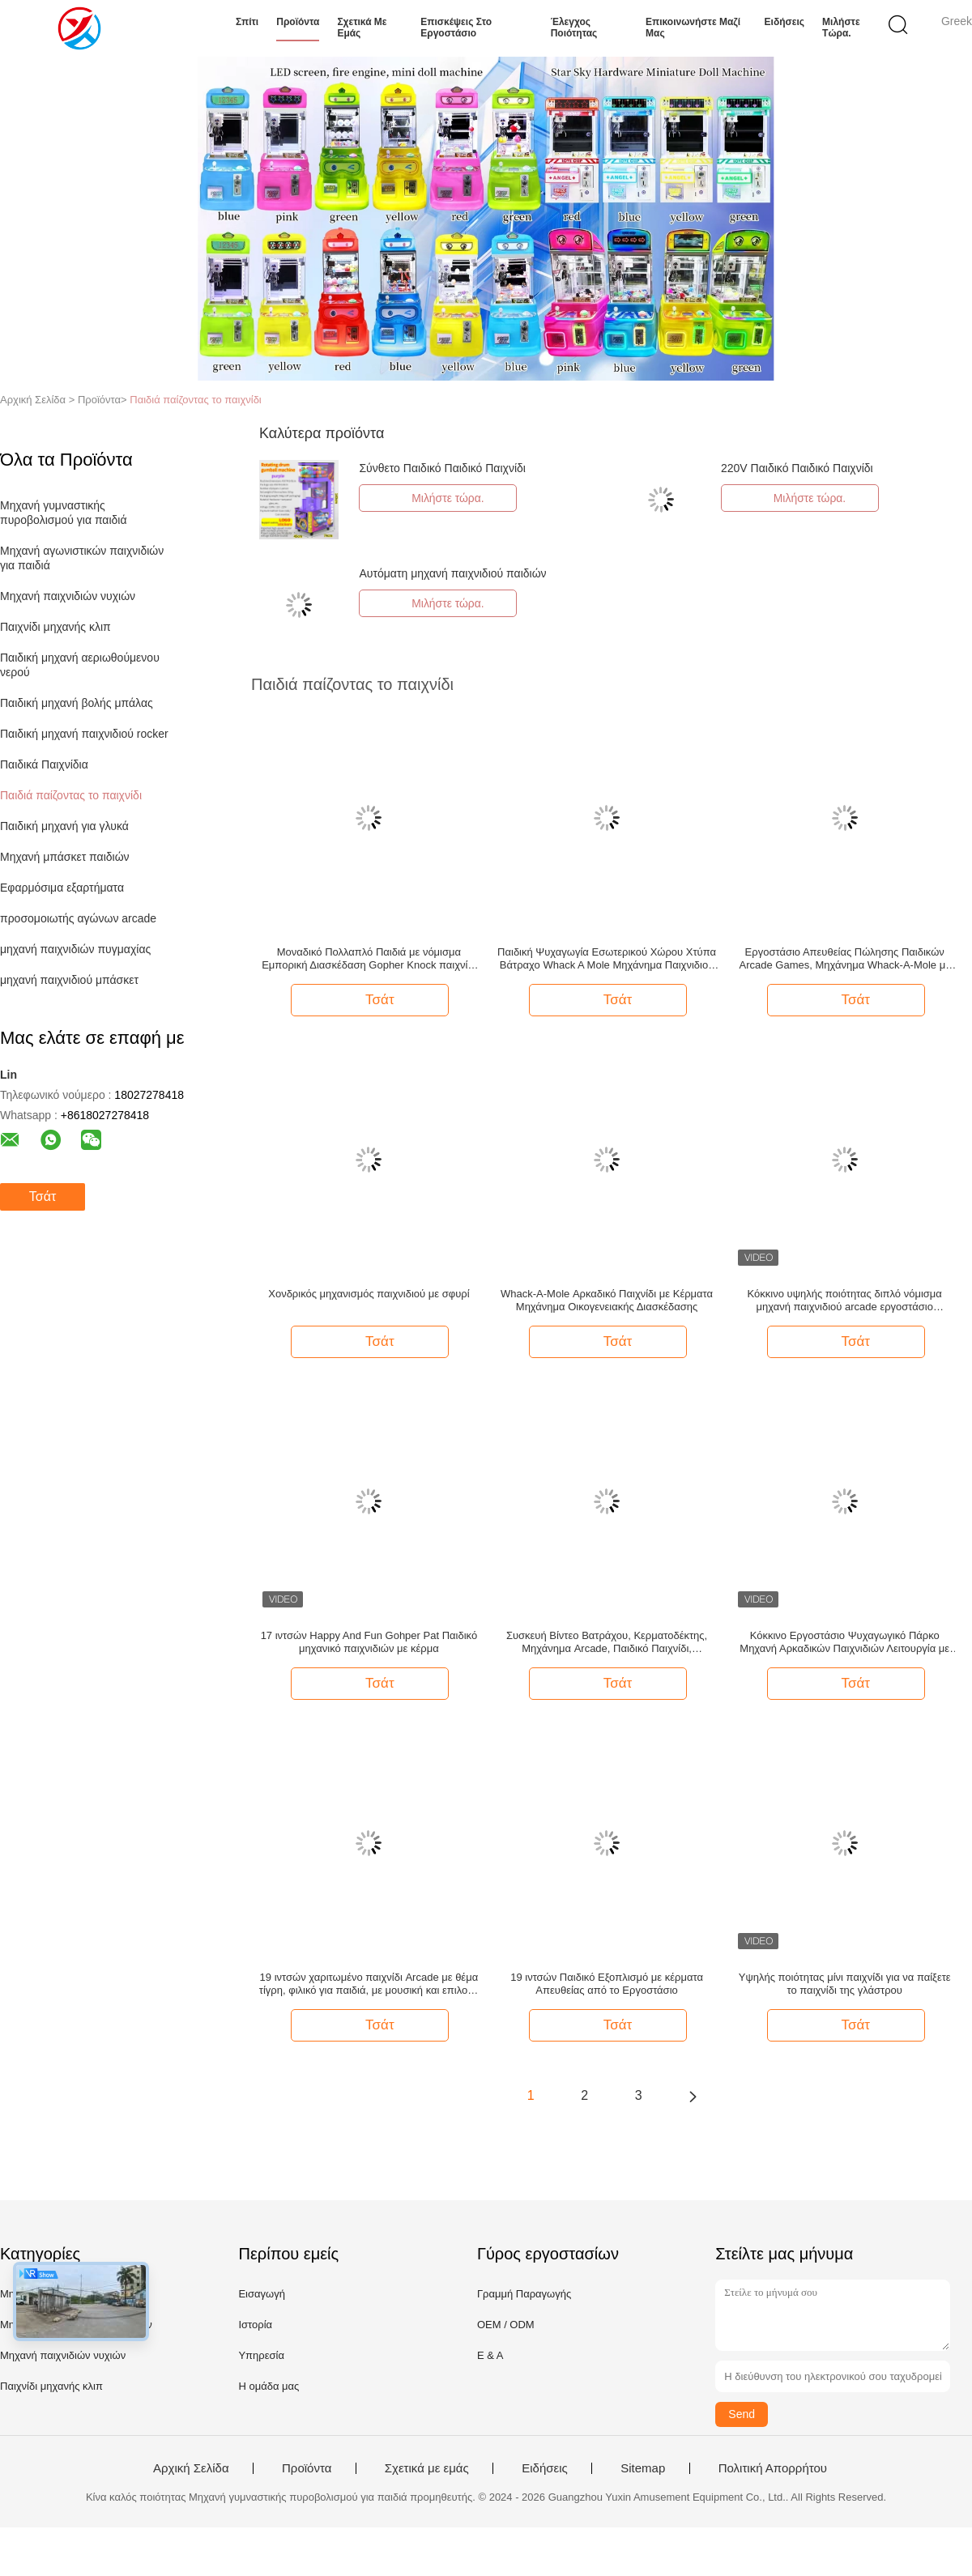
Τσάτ (42, 1196)
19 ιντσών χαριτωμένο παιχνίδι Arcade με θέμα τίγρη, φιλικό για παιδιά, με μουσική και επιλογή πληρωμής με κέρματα (369, 1984)
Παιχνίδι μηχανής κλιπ (55, 626)
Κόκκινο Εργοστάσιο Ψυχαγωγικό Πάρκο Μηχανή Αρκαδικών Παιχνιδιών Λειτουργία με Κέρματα (844, 1642)
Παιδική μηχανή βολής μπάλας (76, 702)
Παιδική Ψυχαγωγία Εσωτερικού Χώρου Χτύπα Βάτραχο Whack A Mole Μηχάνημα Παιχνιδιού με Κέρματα (606, 959)
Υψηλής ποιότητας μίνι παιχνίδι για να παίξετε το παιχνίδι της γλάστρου (845, 1983)
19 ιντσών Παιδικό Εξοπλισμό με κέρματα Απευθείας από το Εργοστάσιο (606, 1983)
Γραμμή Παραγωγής (524, 2294)
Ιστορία (255, 2324)
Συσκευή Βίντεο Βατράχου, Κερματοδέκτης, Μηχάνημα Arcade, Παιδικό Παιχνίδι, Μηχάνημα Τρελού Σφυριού (606, 1642)
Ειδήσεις (784, 22)
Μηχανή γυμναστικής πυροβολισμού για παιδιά (63, 512)
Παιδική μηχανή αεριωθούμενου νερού (81, 665)
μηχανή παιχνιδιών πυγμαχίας (75, 949)
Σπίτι (247, 22)
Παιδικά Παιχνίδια (44, 764)
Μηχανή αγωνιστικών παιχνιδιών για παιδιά (83, 558)
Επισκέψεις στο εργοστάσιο (456, 27)
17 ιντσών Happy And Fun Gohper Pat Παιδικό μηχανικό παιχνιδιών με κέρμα (369, 1641)
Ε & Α (490, 2355)
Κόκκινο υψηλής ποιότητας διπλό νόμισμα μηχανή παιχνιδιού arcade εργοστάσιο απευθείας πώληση (845, 1301)
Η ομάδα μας (268, 2386)
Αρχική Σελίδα (191, 2468)
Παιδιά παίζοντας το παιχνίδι (196, 400)
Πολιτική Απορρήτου (772, 2468)
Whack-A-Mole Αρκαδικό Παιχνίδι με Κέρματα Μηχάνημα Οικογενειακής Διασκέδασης (607, 1300)
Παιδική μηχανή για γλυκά (64, 826)
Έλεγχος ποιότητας (574, 27)
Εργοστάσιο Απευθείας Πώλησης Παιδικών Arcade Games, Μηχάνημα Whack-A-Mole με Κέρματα (845, 959)
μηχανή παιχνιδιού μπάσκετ (69, 979)
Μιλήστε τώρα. (841, 27)
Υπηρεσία (261, 2355)
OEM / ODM (506, 2324)
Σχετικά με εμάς (361, 27)
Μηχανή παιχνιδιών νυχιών (67, 596)
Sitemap (642, 2468)
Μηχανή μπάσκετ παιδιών (65, 856)
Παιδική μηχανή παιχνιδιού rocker (84, 733)
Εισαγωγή (261, 2294)
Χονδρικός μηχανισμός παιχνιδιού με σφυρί (368, 1294)
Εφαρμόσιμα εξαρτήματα (62, 887)
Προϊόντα (297, 22)
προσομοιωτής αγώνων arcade (78, 918)
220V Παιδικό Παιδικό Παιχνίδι (797, 468)
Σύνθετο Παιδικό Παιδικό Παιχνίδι (442, 468)
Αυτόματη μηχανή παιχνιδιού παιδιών (452, 573)
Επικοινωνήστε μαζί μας (693, 27)
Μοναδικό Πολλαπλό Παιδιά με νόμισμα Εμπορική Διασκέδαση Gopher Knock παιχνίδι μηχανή (368, 959)
